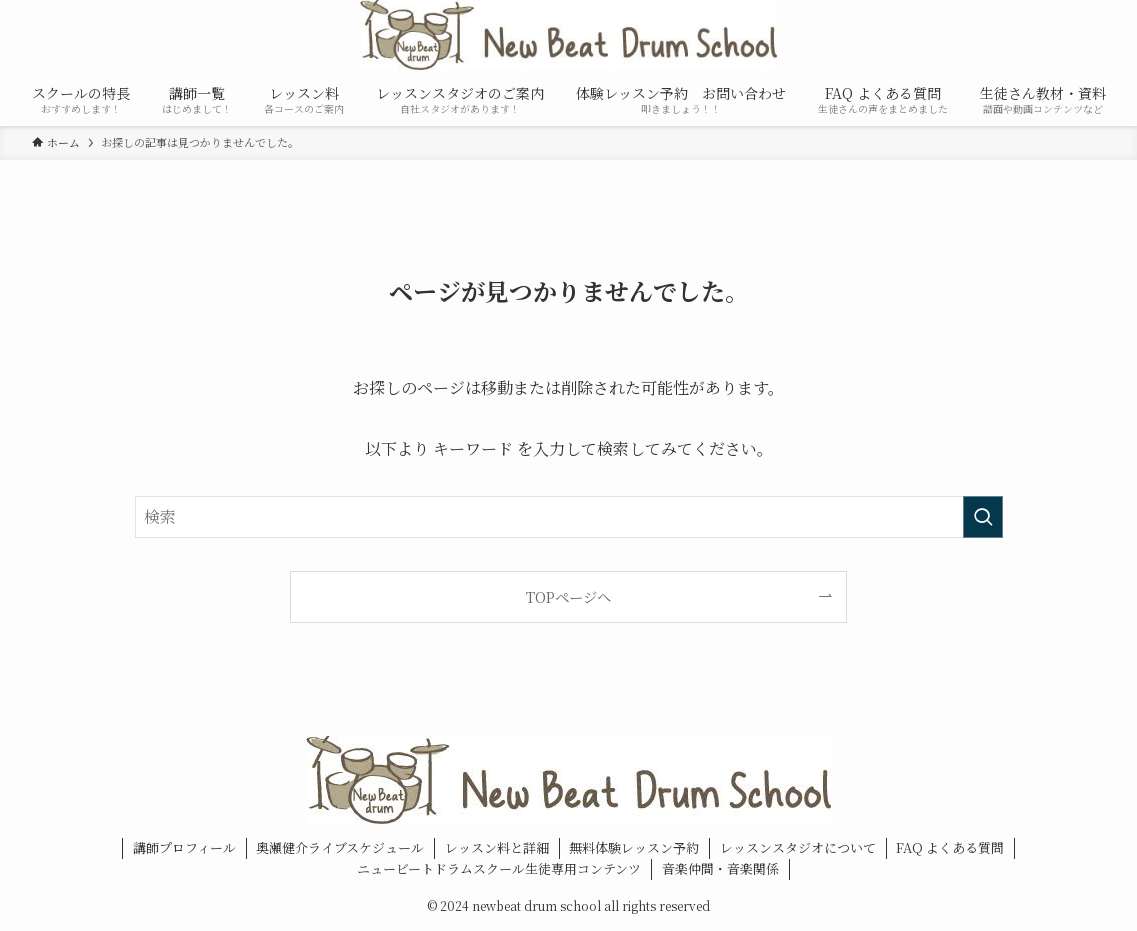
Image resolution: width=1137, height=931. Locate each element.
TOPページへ (568, 596)
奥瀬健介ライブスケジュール (340, 847)
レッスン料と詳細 (497, 847)
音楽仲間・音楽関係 (720, 868)
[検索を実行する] (983, 517)
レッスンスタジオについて (798, 847)
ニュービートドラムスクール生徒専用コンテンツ (499, 868)
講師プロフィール (184, 847)
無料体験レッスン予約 (634, 847)
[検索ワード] (569, 517)
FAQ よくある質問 (950, 847)
